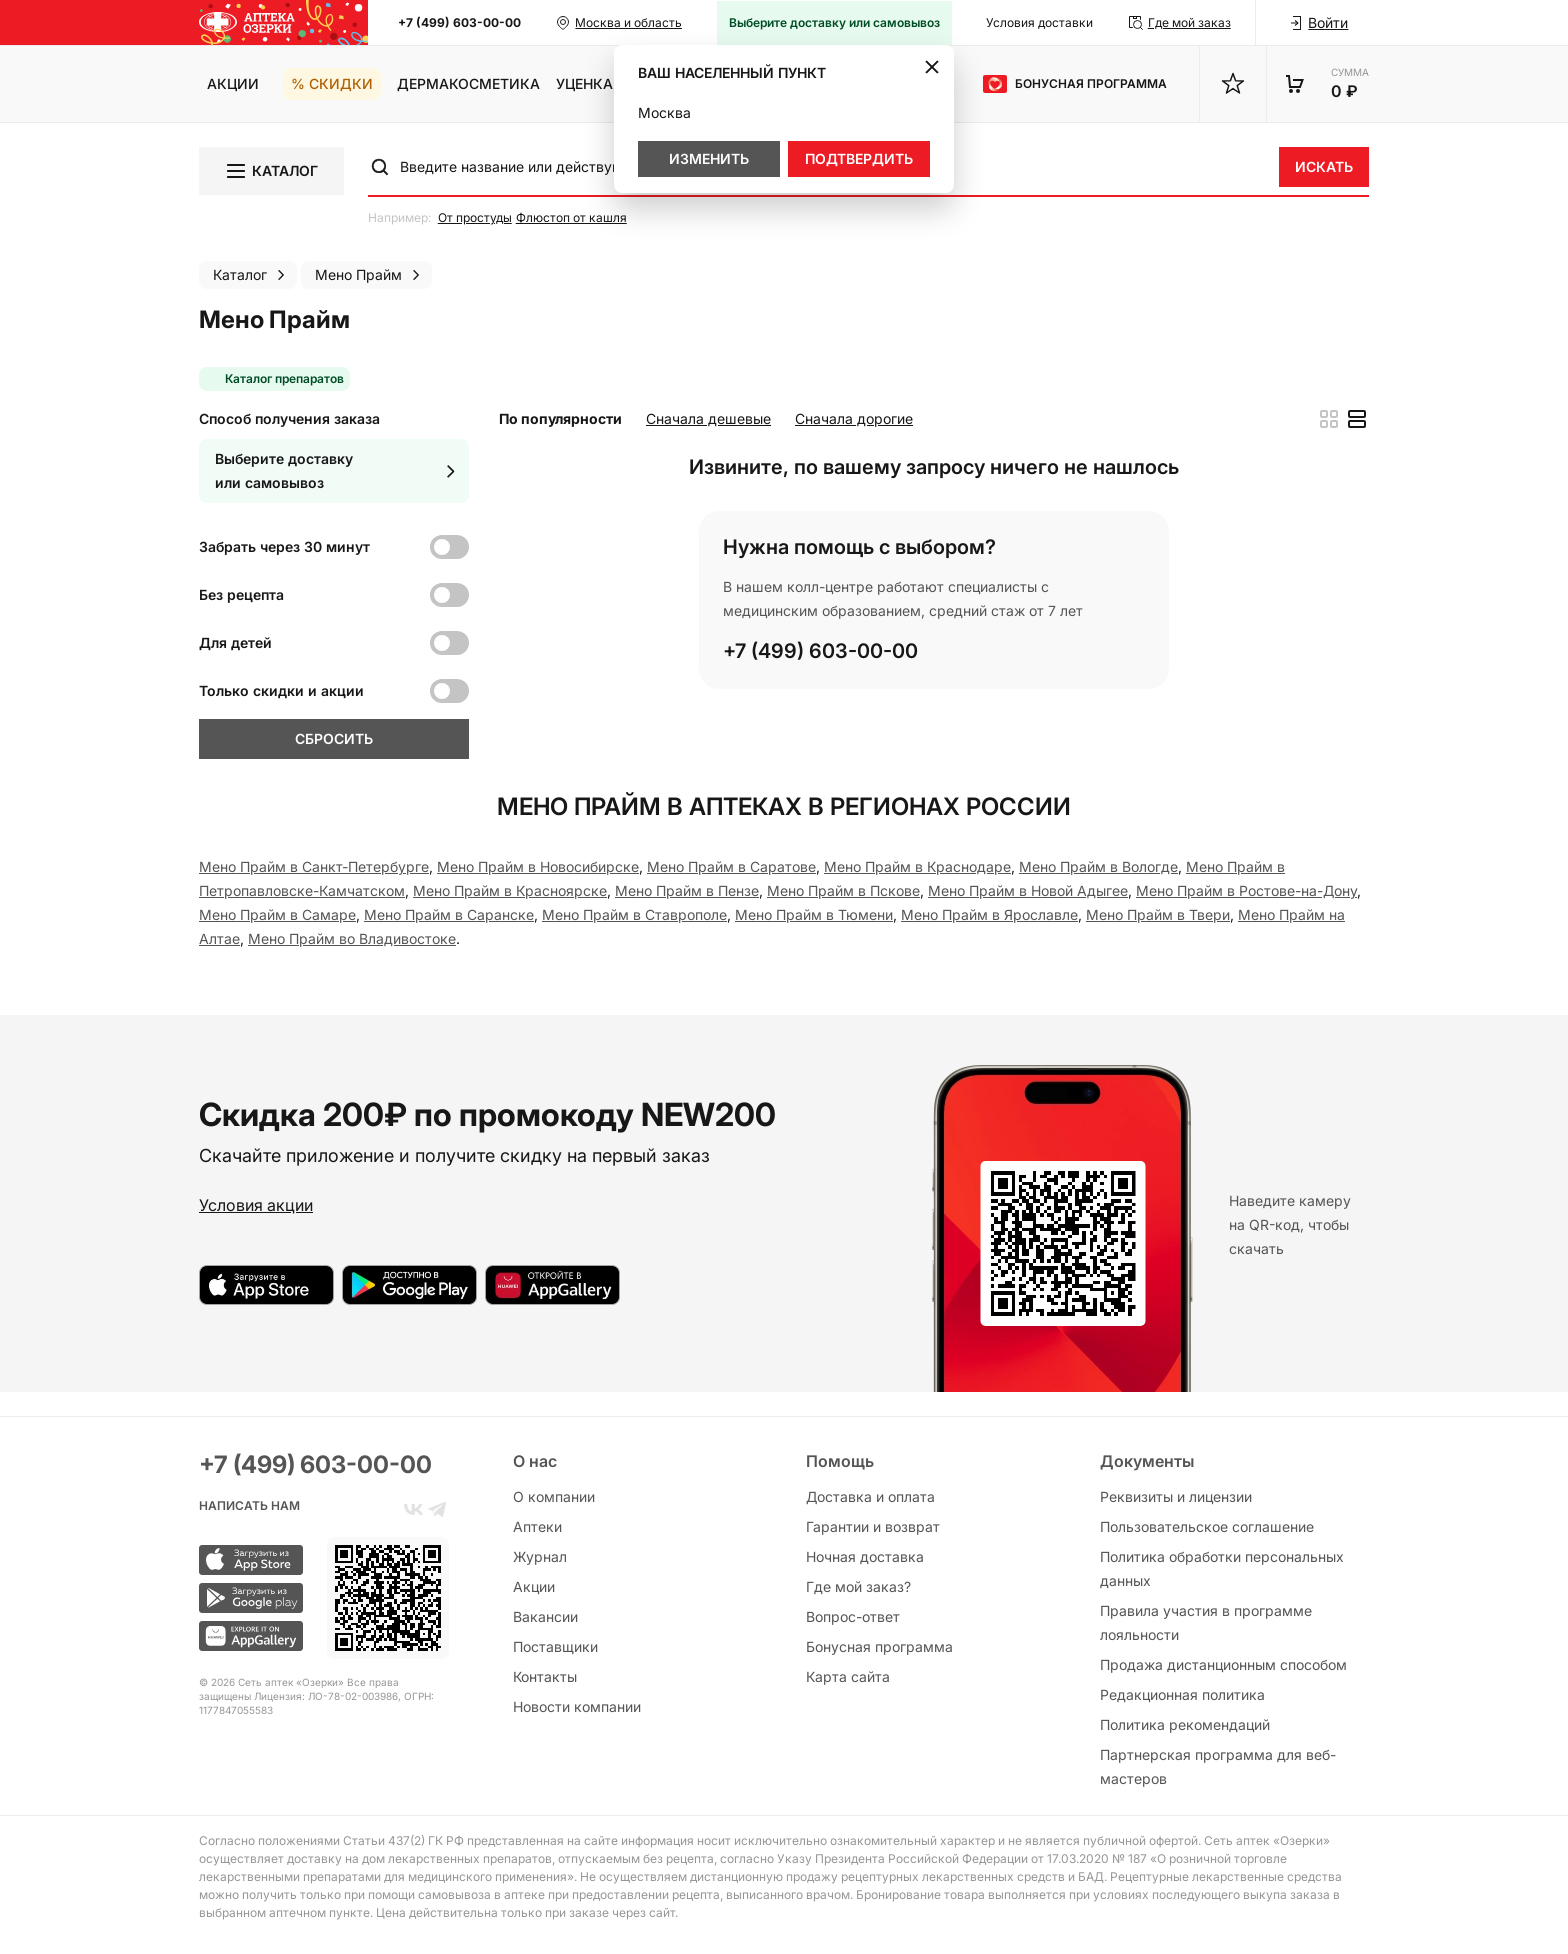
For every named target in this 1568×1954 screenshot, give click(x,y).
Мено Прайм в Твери (1158, 914)
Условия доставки (1039, 22)
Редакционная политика (1182, 1694)
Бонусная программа (879, 1646)
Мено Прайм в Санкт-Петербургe (314, 866)
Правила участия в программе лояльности (1206, 1622)
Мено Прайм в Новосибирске (538, 866)
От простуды (475, 217)
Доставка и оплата (870, 1496)
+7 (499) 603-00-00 (459, 22)
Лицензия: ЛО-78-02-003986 (326, 1696)
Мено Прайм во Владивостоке (352, 938)
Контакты (545, 1676)
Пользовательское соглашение (1207, 1526)
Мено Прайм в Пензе (687, 890)
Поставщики (555, 1646)
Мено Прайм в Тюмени (814, 914)
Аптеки (537, 1526)
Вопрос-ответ (853, 1616)
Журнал (540, 1556)
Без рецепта (241, 594)
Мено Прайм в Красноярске (510, 890)
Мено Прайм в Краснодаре (917, 866)
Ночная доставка (865, 1556)
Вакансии (545, 1616)
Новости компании (577, 1706)
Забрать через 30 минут (284, 546)
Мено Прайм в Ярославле (989, 914)
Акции (233, 83)
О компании (554, 1496)
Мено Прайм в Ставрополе (634, 914)
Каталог (271, 171)
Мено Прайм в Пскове (843, 890)
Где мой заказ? (858, 1586)
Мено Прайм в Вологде (1098, 866)
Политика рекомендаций (1185, 1724)
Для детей (235, 642)
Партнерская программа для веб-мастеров (1218, 1766)
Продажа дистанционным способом (1223, 1664)
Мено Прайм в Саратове (731, 866)
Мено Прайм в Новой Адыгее (1028, 890)
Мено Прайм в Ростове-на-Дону (1246, 890)
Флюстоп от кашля (571, 217)
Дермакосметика (468, 83)
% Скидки (332, 83)
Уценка (584, 83)
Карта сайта (848, 1676)
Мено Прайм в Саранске (449, 914)
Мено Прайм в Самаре (277, 914)
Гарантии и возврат (873, 1526)
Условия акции (256, 1205)
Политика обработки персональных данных (1222, 1568)
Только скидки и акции (281, 690)
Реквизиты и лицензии (1176, 1496)
